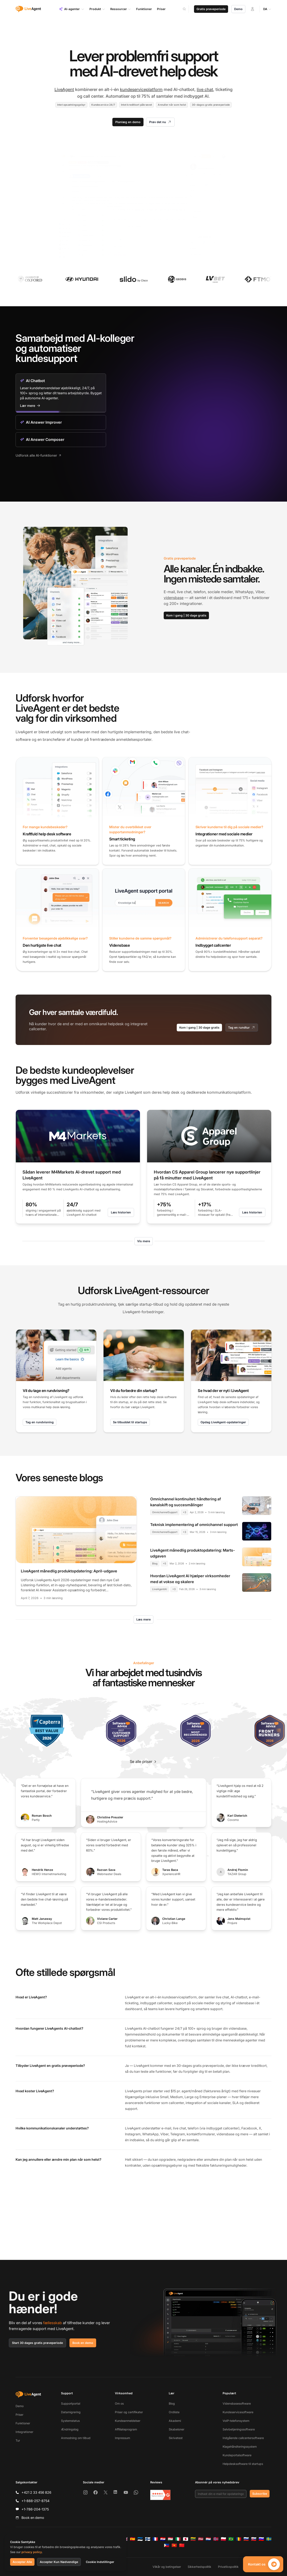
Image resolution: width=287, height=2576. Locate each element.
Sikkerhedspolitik (199, 2566)
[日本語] (185, 2539)
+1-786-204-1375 (35, 2509)
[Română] (238, 2539)
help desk (171, 1092)
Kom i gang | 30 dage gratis (186, 615)
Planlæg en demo (128, 122)
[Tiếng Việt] (174, 2545)
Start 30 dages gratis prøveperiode (37, 2343)
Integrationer (24, 2432)
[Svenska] (268, 2539)
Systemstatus (70, 2420)
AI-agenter (71, 9)
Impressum (122, 2438)
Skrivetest (176, 2438)
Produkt (97, 9)
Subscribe (259, 2493)
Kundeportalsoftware (237, 2455)
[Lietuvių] (193, 2539)
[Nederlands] (208, 2539)
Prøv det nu (160, 122)
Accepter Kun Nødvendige (59, 2562)
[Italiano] (178, 2539)
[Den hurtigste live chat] (57, 919)
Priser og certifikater (129, 2412)
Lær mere (30, 405)
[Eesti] (140, 2539)
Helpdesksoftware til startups (243, 2464)
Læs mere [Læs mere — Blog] (143, 1619)
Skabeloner (176, 2429)
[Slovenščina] (261, 2539)
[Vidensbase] (143, 919)
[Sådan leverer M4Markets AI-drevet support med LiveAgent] (78, 1166)
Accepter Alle (22, 2562)
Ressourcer (120, 9)
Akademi (175, 2420)
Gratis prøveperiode (211, 9)
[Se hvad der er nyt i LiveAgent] (231, 1380)
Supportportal (70, 2403)
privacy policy (31, 2552)
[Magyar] (170, 2539)
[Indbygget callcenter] (229, 919)
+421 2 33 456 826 (36, 2492)
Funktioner (23, 2423)
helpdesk (116, 1024)
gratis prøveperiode (67, 2065)
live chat (205, 89)
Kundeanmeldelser (127, 2420)
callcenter (37, 1029)
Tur (18, 2440)
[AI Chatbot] (195, 411)
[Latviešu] (200, 2539)
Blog (172, 2403)
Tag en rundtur (241, 1027)
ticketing (131, 2003)
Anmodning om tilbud (75, 2438)
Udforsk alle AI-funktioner (39, 455)
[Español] (132, 2539)
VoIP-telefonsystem (236, 2420)
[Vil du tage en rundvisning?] (56, 1380)
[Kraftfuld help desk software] (57, 811)
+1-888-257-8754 (35, 2501)
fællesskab (52, 2323)
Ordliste (174, 2412)
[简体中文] (181, 2545)
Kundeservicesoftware (238, 2412)
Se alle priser (143, 1761)
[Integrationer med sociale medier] (229, 811)
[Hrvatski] (162, 2539)
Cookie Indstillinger (100, 2562)
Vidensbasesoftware (237, 2403)
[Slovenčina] (253, 2539)
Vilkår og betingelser (167, 2566)
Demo (238, 9)
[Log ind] (252, 9)
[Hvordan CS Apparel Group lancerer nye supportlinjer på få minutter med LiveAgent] (209, 1166)
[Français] (155, 2539)
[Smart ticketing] (143, 811)
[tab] (61, 393)
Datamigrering (71, 2412)
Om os (119, 2403)
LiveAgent (64, 89)
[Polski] (223, 2539)
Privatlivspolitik (228, 2566)
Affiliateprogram (126, 2429)
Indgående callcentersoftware (243, 2438)
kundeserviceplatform (141, 89)
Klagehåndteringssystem (240, 2446)
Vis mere (143, 1241)
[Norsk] (215, 2539)
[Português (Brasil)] (231, 2539)
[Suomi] (147, 2539)
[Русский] (246, 2539)
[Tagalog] (166, 2545)
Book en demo (82, 2343)
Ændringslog (69, 2429)
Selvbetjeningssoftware (239, 2429)
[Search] (187, 9)
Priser (19, 2414)
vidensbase (173, 597)
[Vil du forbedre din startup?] (143, 1380)
